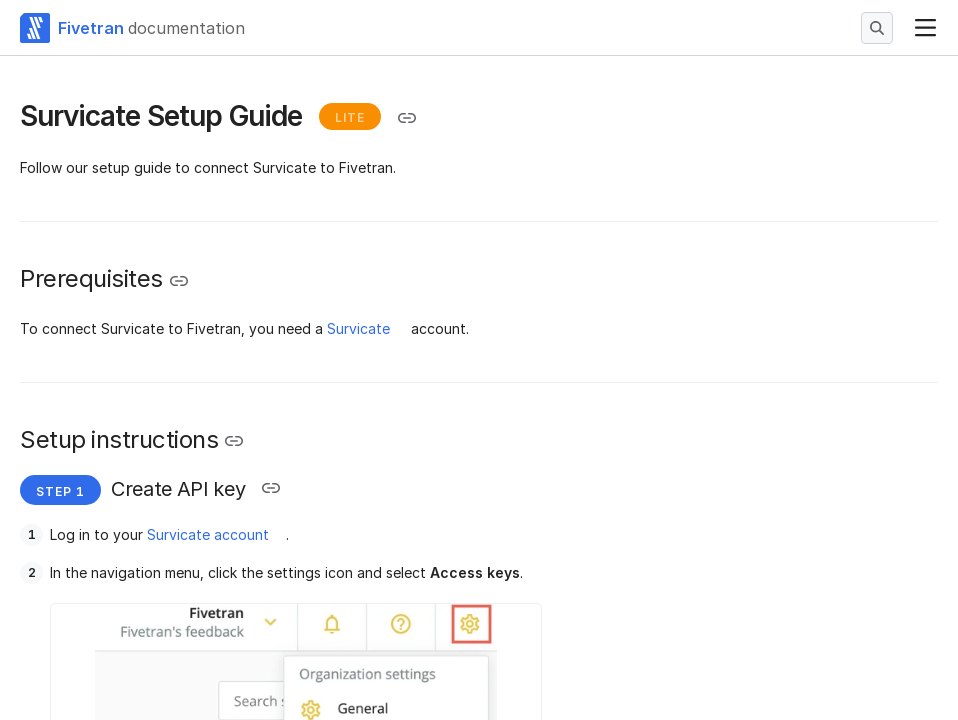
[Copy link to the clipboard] (407, 118)
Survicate (358, 328)
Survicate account (208, 534)
